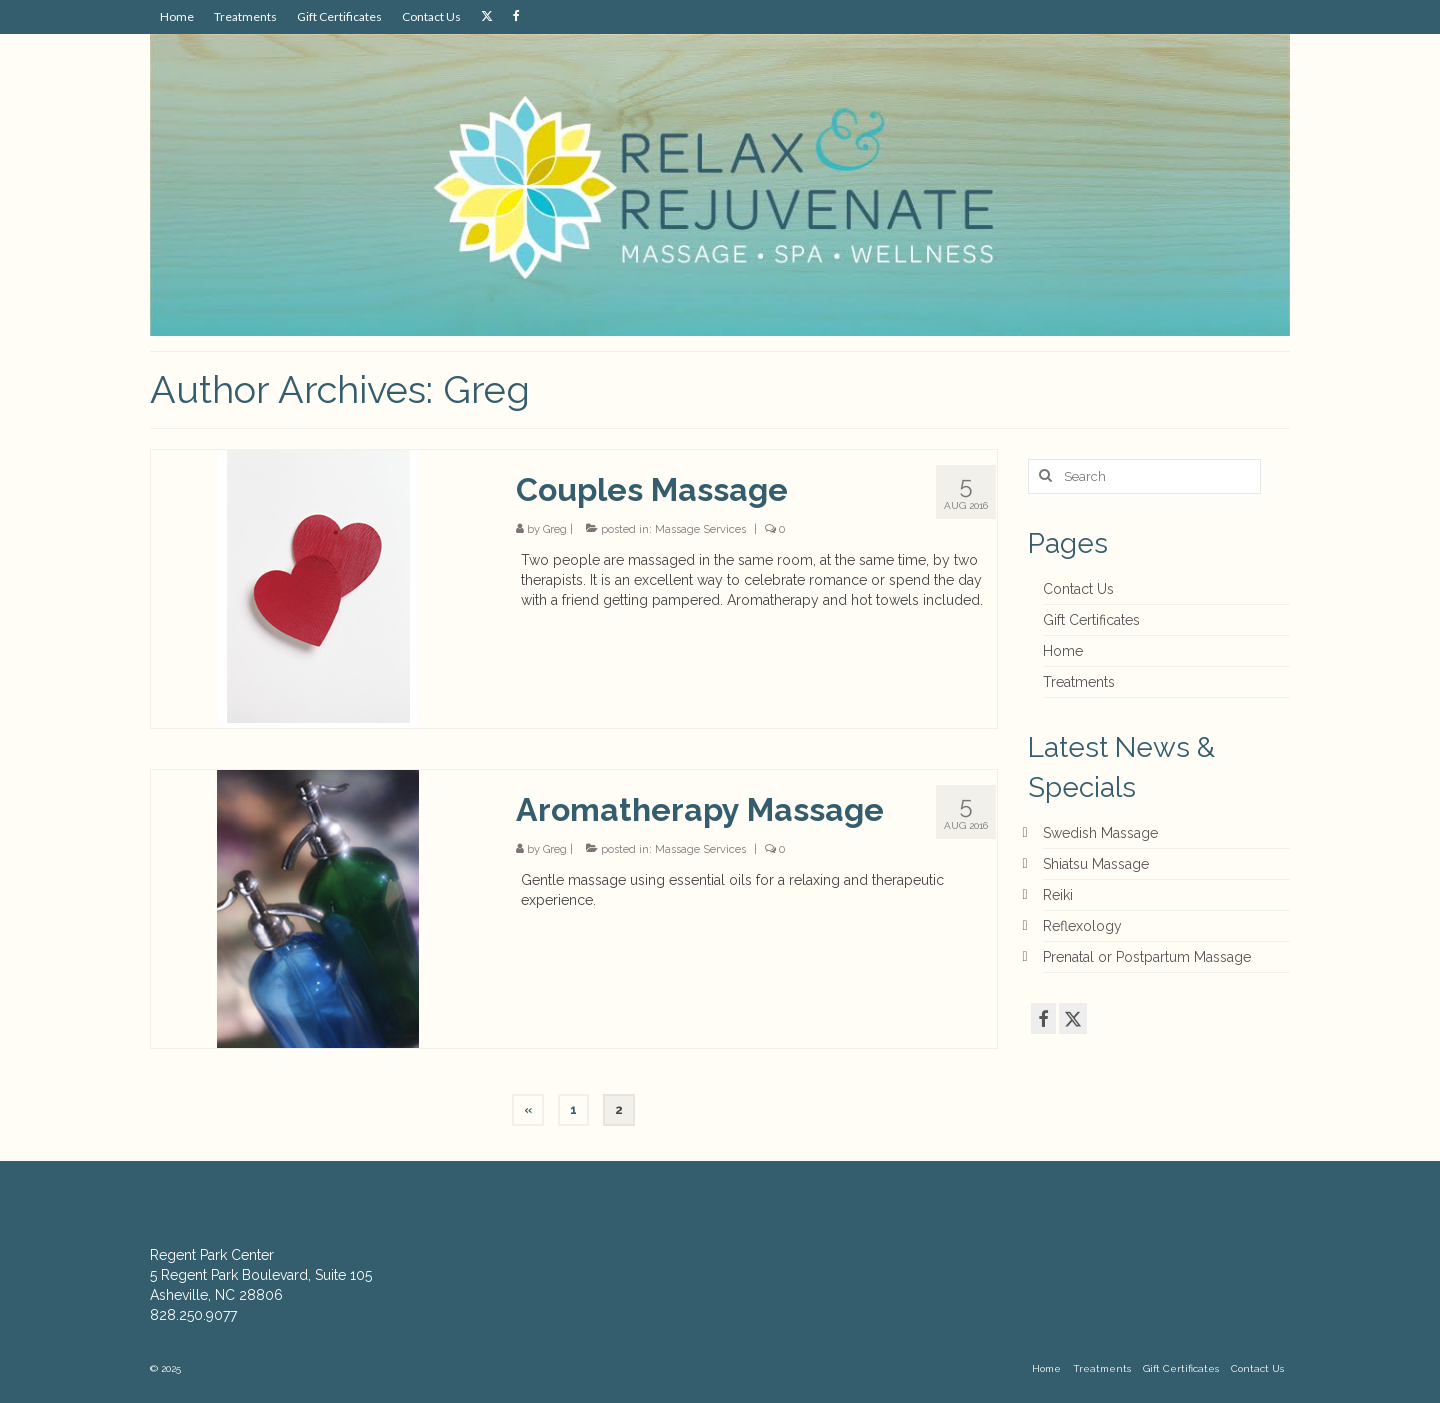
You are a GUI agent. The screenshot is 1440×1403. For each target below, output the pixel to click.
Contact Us (1078, 589)
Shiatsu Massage (1096, 864)
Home (1063, 651)
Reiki (1058, 895)
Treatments (1079, 682)
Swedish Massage (1100, 833)
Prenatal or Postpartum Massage (1147, 957)
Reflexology (1082, 926)
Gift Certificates (1091, 620)
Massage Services (700, 529)
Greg (555, 529)
